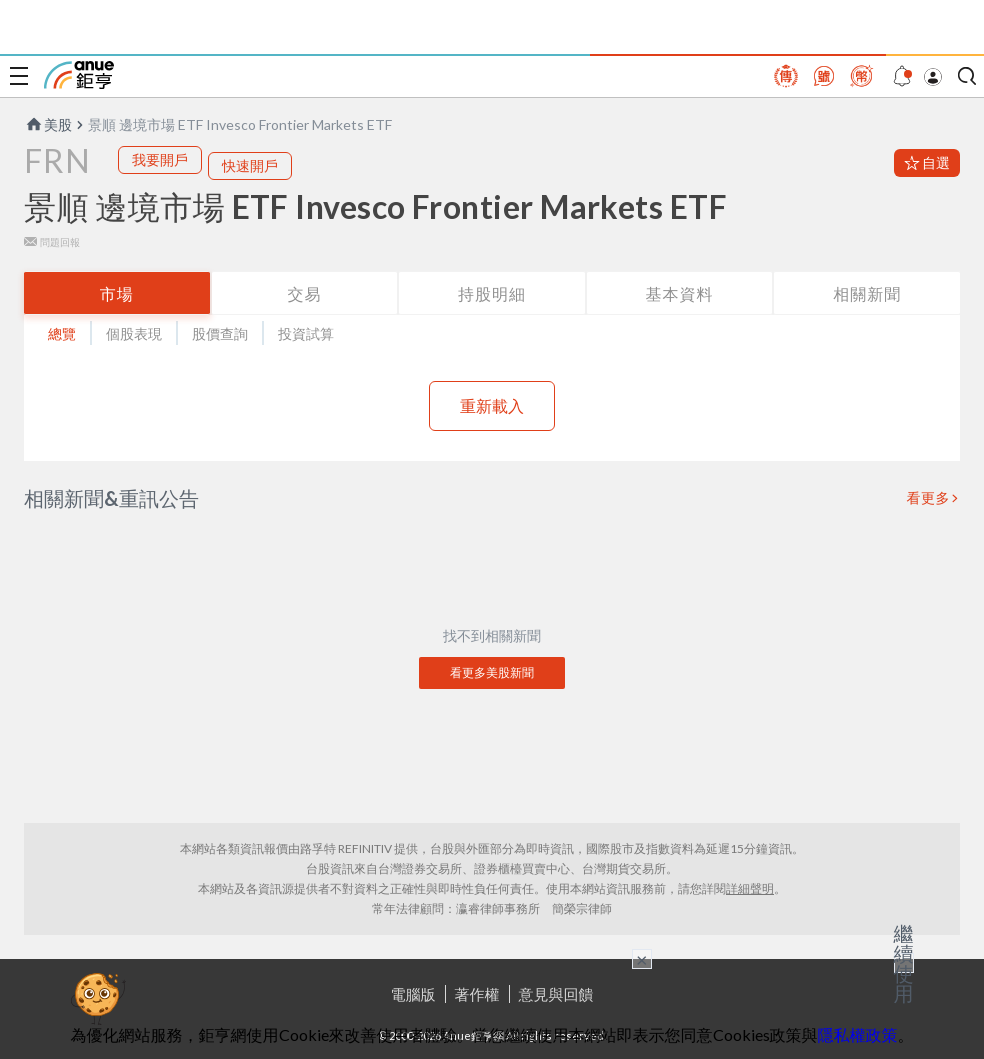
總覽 (62, 333)
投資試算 (306, 333)
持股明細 (492, 293)
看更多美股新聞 (492, 672)
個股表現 (134, 333)
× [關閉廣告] (642, 959)
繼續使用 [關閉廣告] (904, 963)
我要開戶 (160, 159)
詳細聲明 (750, 888)
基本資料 (680, 293)
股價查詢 (220, 333)
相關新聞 (867, 293)
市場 (117, 293)
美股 (48, 124)
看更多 (929, 498)
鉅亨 (79, 75)
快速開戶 (250, 165)
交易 (304, 293)
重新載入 (492, 405)
